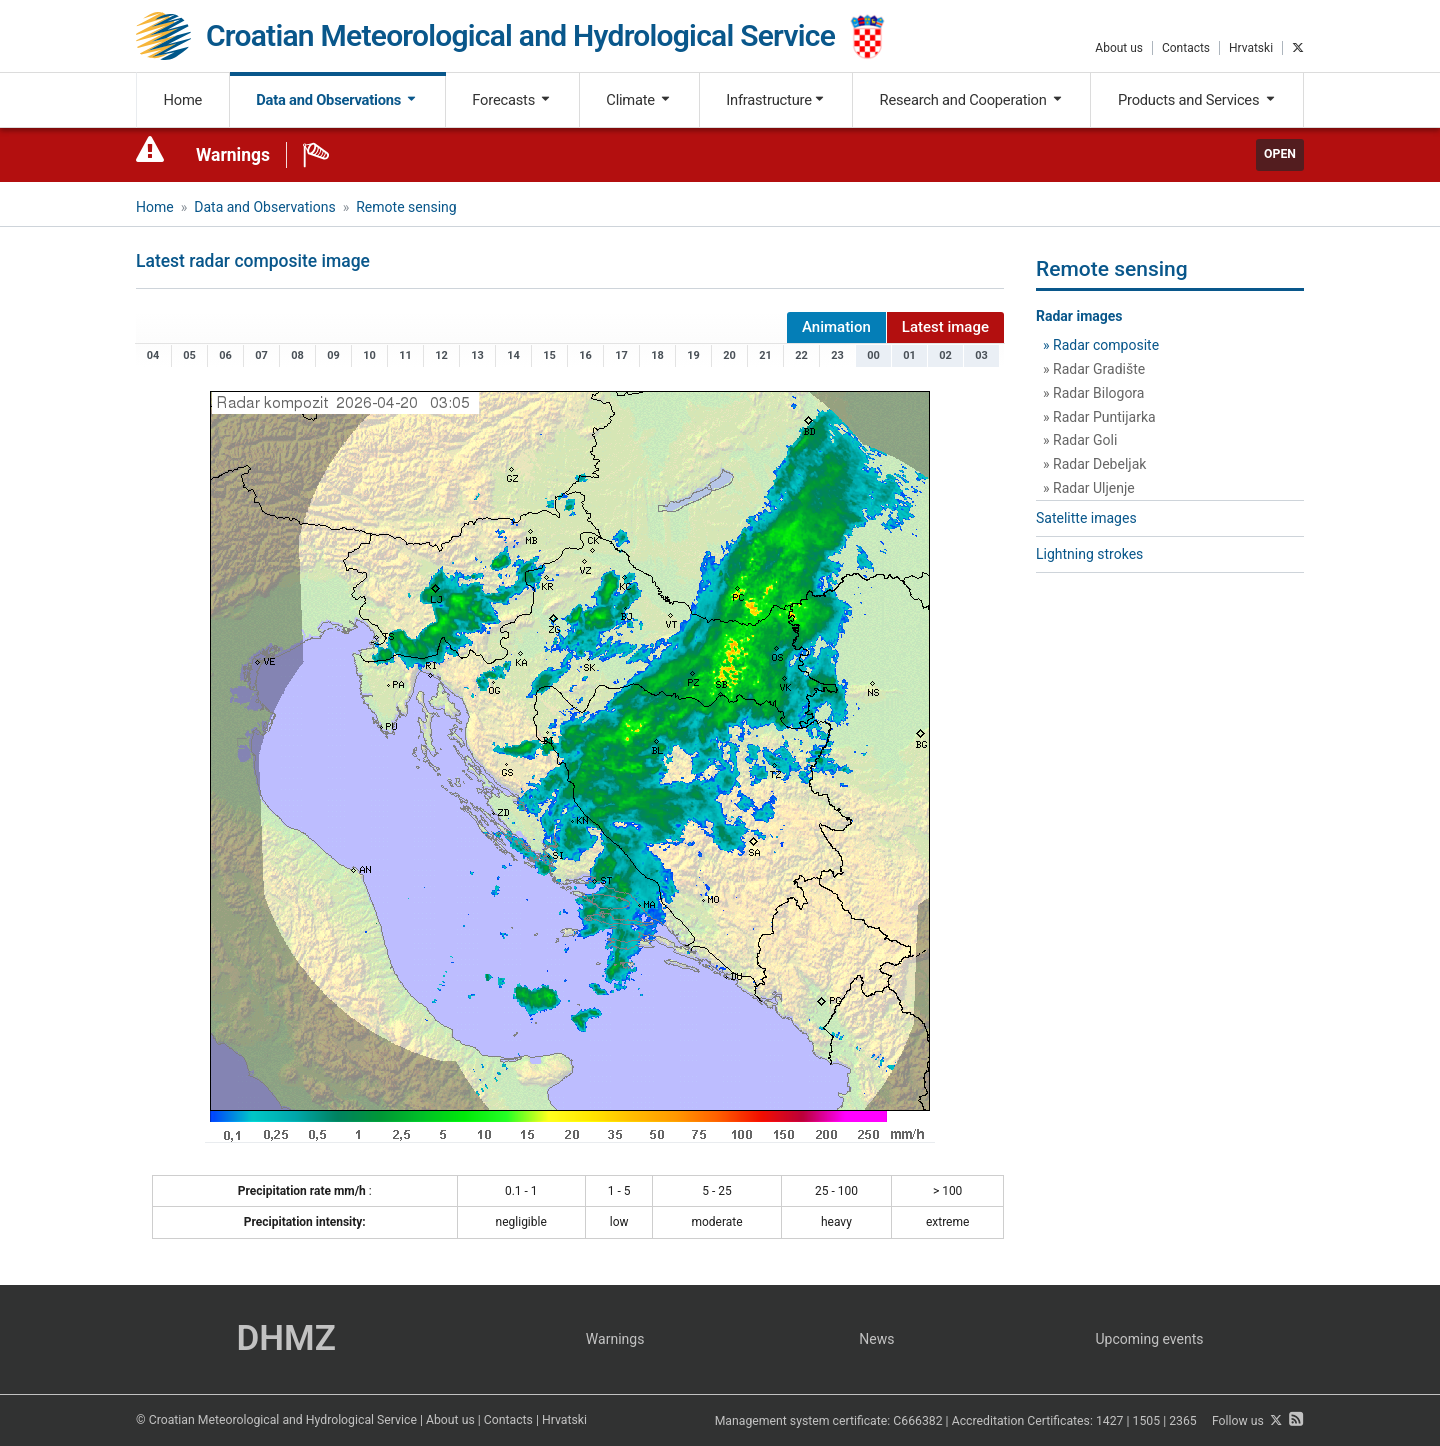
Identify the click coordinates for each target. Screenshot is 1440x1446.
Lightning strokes (1089, 554)
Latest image (945, 327)
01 (909, 355)
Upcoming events (1150, 1339)
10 (369, 355)
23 (837, 355)
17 (621, 355)
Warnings (233, 155)
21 (765, 355)
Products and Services (1197, 100)
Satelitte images (1086, 518)
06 (225, 355)
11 (405, 355)
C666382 (917, 1421)
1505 (1147, 1421)
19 (693, 355)
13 (477, 355)
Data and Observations (337, 100)
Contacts (1186, 48)
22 (801, 355)
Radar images (1079, 316)
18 (657, 355)
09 (333, 355)
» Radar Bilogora (1093, 393)
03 (981, 355)
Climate (639, 100)
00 (873, 355)
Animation (836, 327)
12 (441, 355)
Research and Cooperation (972, 100)
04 (153, 355)
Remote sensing (406, 207)
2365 (1183, 1421)
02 (945, 355)
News (876, 1339)
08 (297, 355)
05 (189, 355)
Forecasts (512, 100)
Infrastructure (775, 100)
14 (513, 355)
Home (183, 100)
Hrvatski (1251, 48)
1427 (1110, 1421)
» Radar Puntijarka (1099, 417)
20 (729, 355)
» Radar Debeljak (1094, 464)
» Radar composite (1101, 345)
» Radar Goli (1080, 440)
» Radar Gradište (1094, 369)
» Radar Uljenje (1089, 488)
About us (1119, 48)
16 (585, 355)
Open (1280, 154)
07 (261, 355)
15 (549, 355)
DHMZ (285, 1338)
